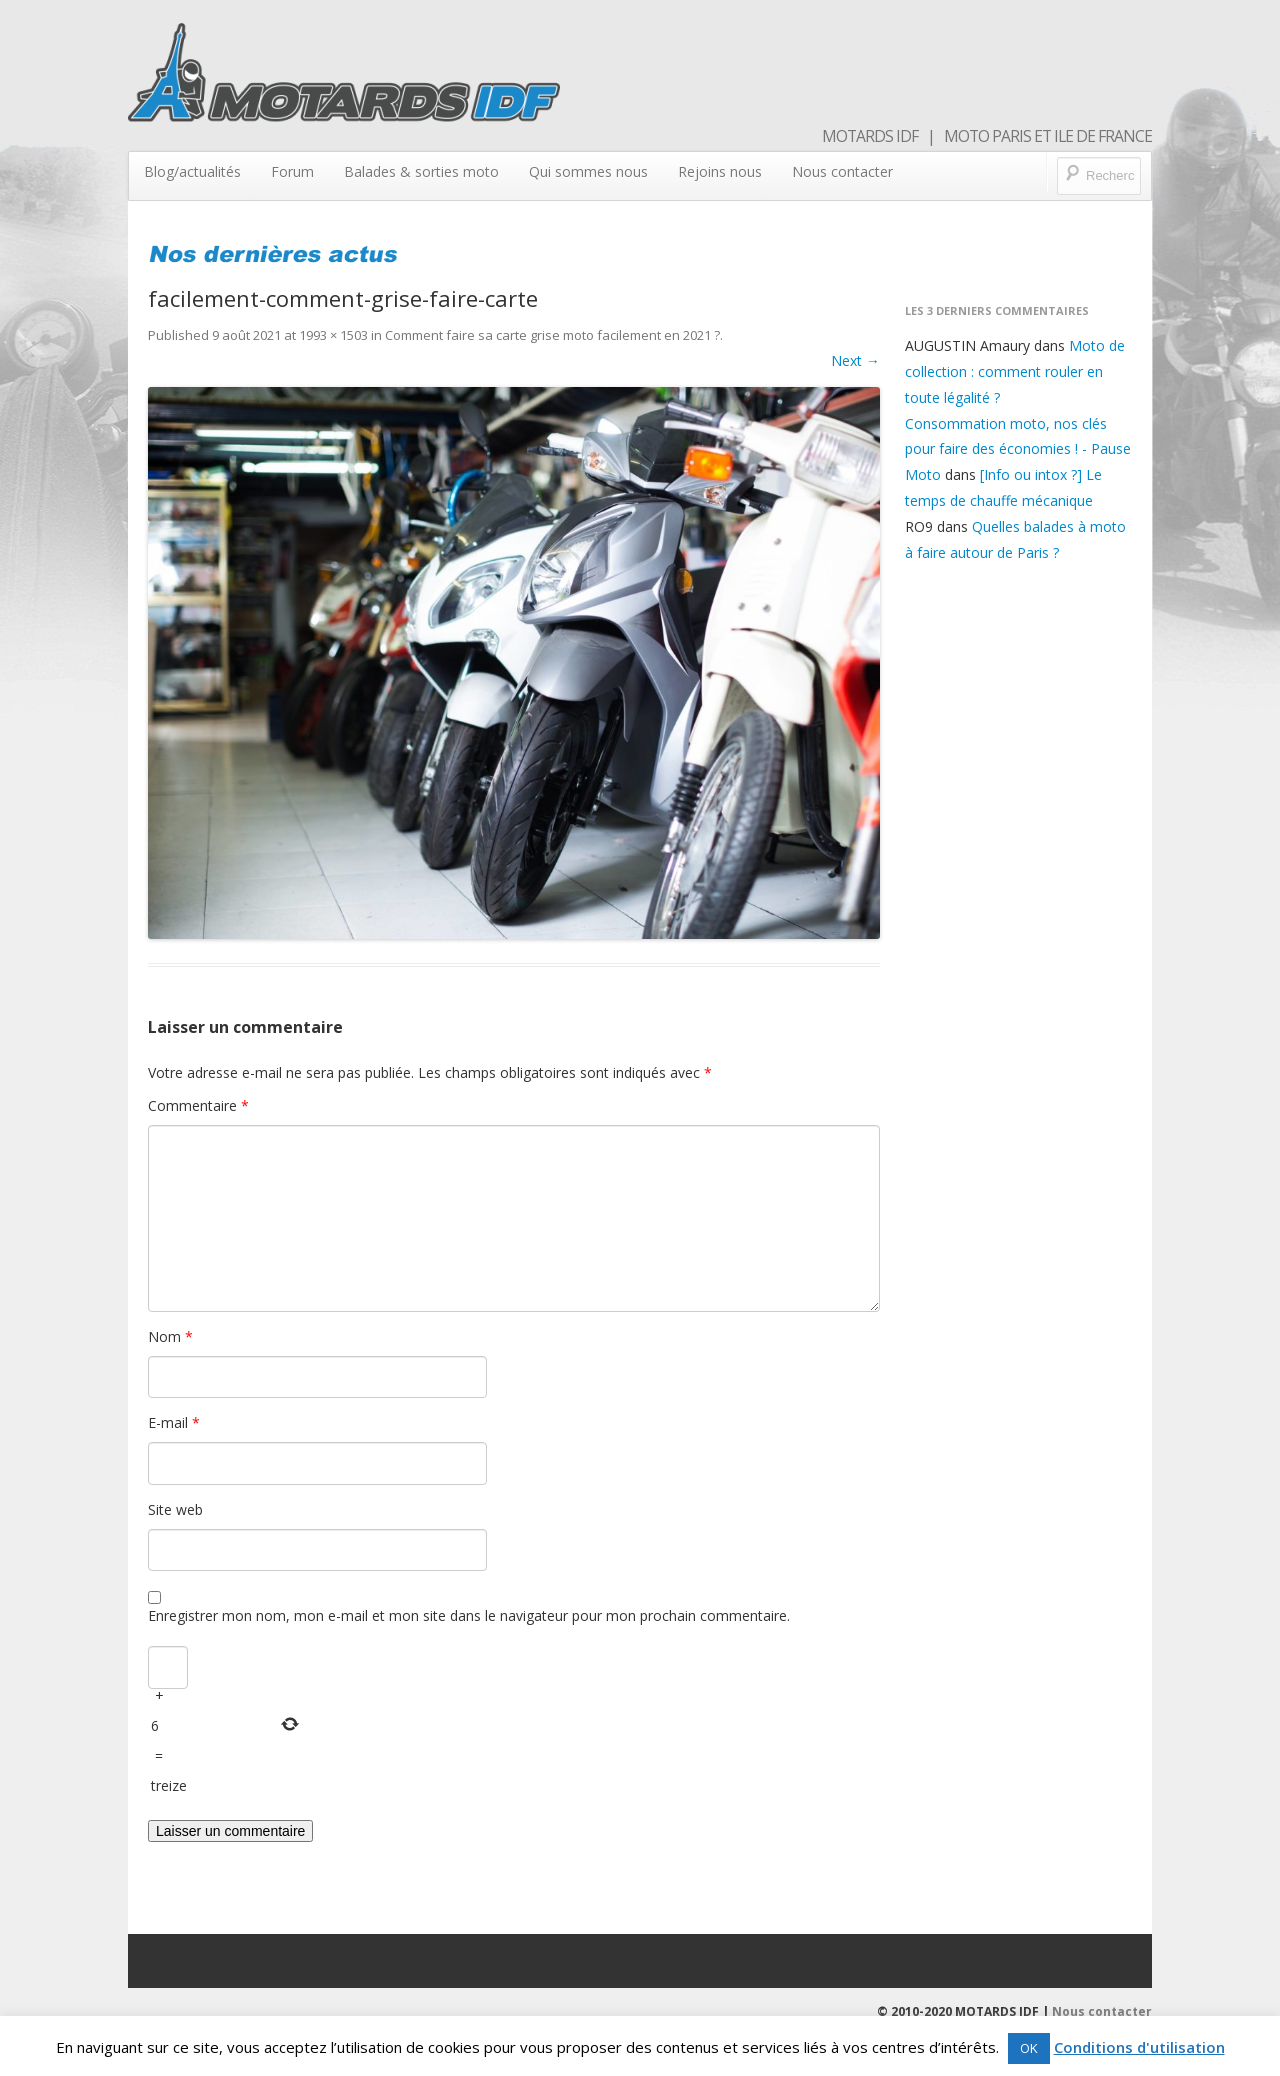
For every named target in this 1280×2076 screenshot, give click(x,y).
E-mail (174, 1422)
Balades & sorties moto (421, 171)
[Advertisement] (1018, 900)
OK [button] (1029, 2048)
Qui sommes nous (588, 171)
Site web (175, 1509)
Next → (855, 360)
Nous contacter (842, 171)
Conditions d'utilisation (1139, 2047)
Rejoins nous (720, 171)
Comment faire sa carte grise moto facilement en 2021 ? (552, 335)
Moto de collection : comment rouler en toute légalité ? (1015, 371)
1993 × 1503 (333, 335)
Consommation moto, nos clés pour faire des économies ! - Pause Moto (1018, 449)
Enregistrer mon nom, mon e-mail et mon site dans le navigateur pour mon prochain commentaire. (469, 1615)
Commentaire (198, 1105)
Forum (292, 171)
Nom (170, 1336)
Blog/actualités (192, 171)
